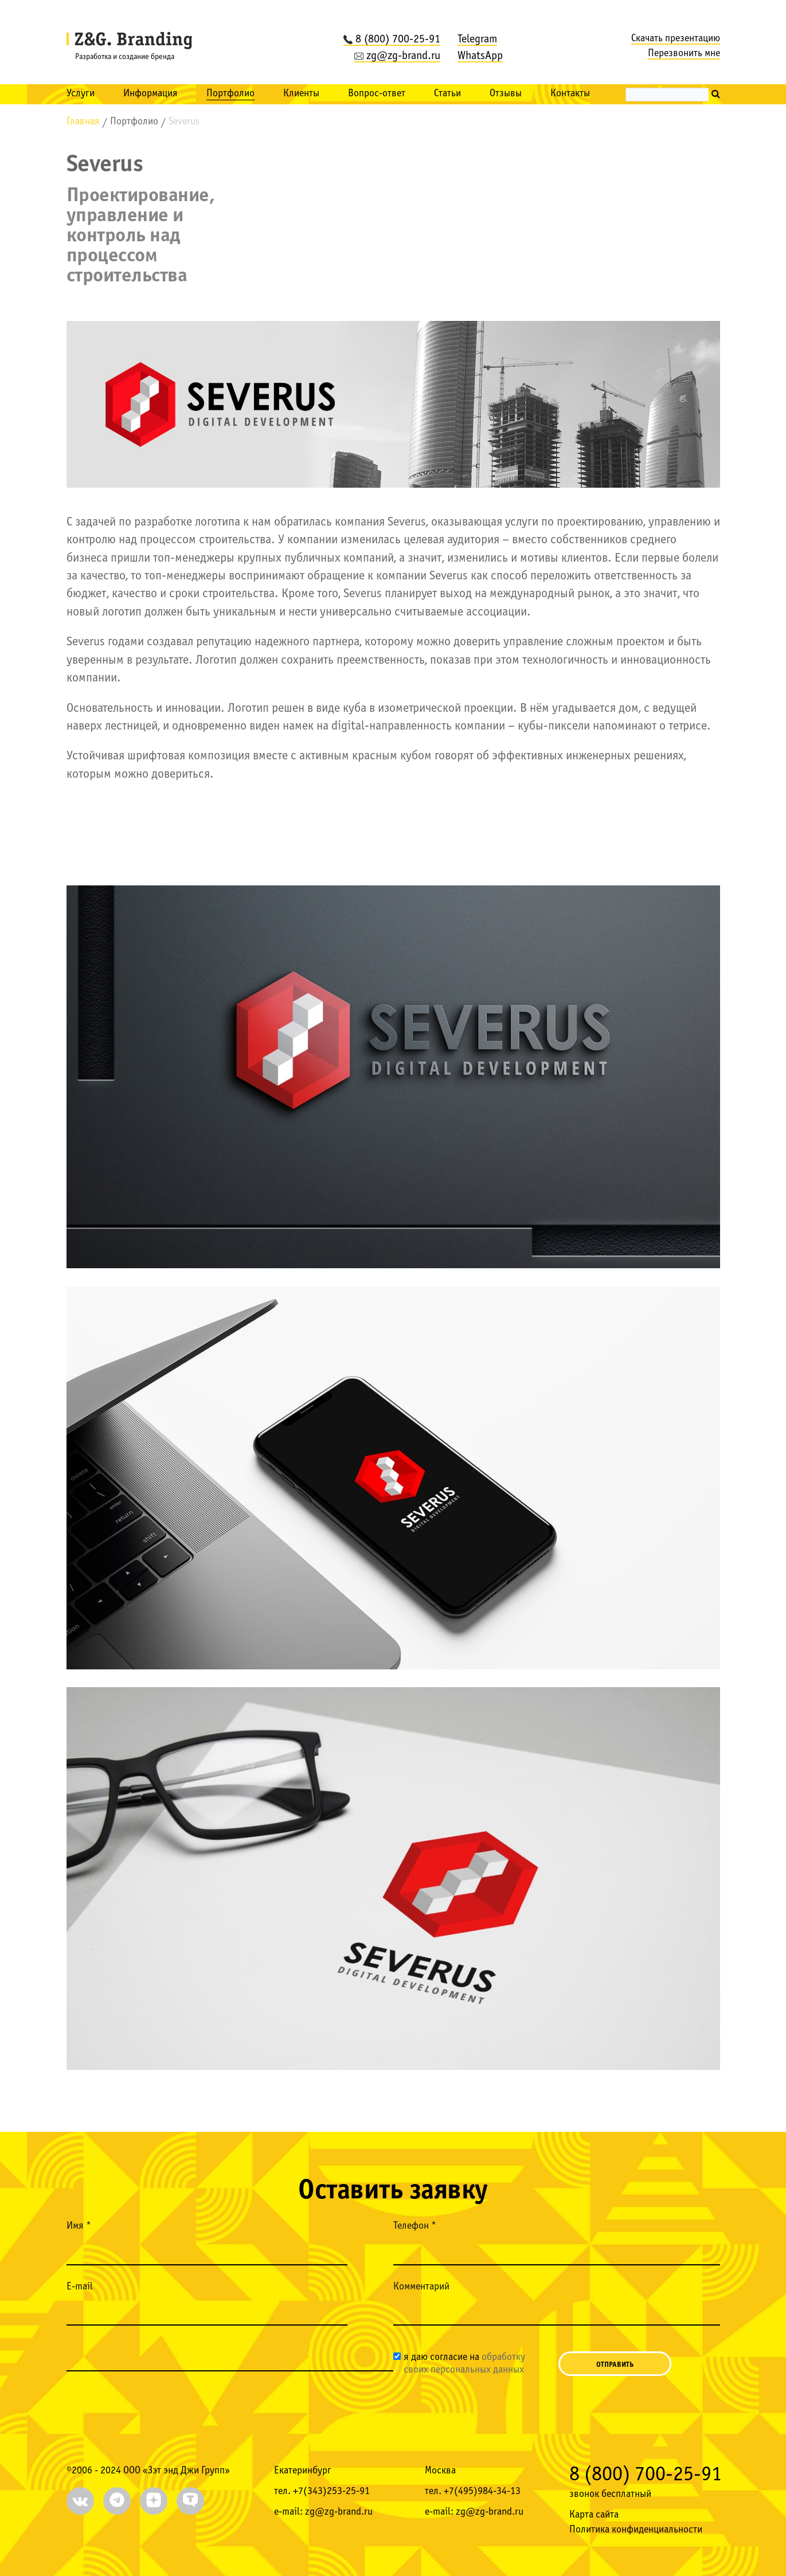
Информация (150, 94)
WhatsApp (480, 56)
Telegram (477, 39)
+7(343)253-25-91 (331, 2491)
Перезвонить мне (684, 53)
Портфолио (230, 94)
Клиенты (301, 94)
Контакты (570, 94)
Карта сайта (594, 2515)
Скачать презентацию (675, 39)
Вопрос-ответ (376, 94)
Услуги (81, 94)
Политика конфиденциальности (635, 2530)
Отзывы (506, 94)
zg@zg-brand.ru (397, 56)
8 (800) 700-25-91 (391, 39)
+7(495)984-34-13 (482, 2491)
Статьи (447, 94)
